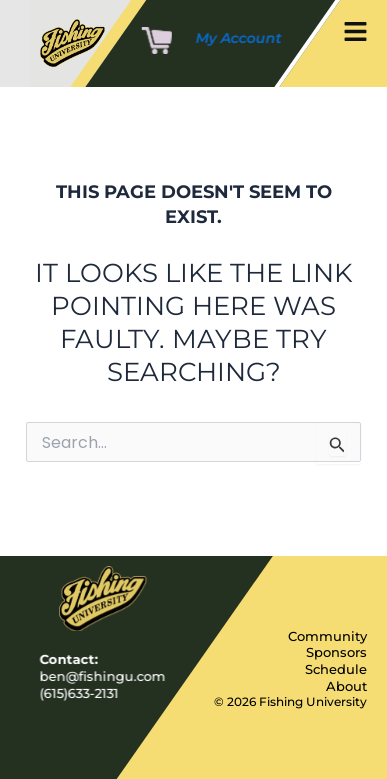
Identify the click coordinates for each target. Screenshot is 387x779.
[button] (355, 33)
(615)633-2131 (79, 692)
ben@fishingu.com (103, 675)
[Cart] (157, 42)
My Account (239, 38)
